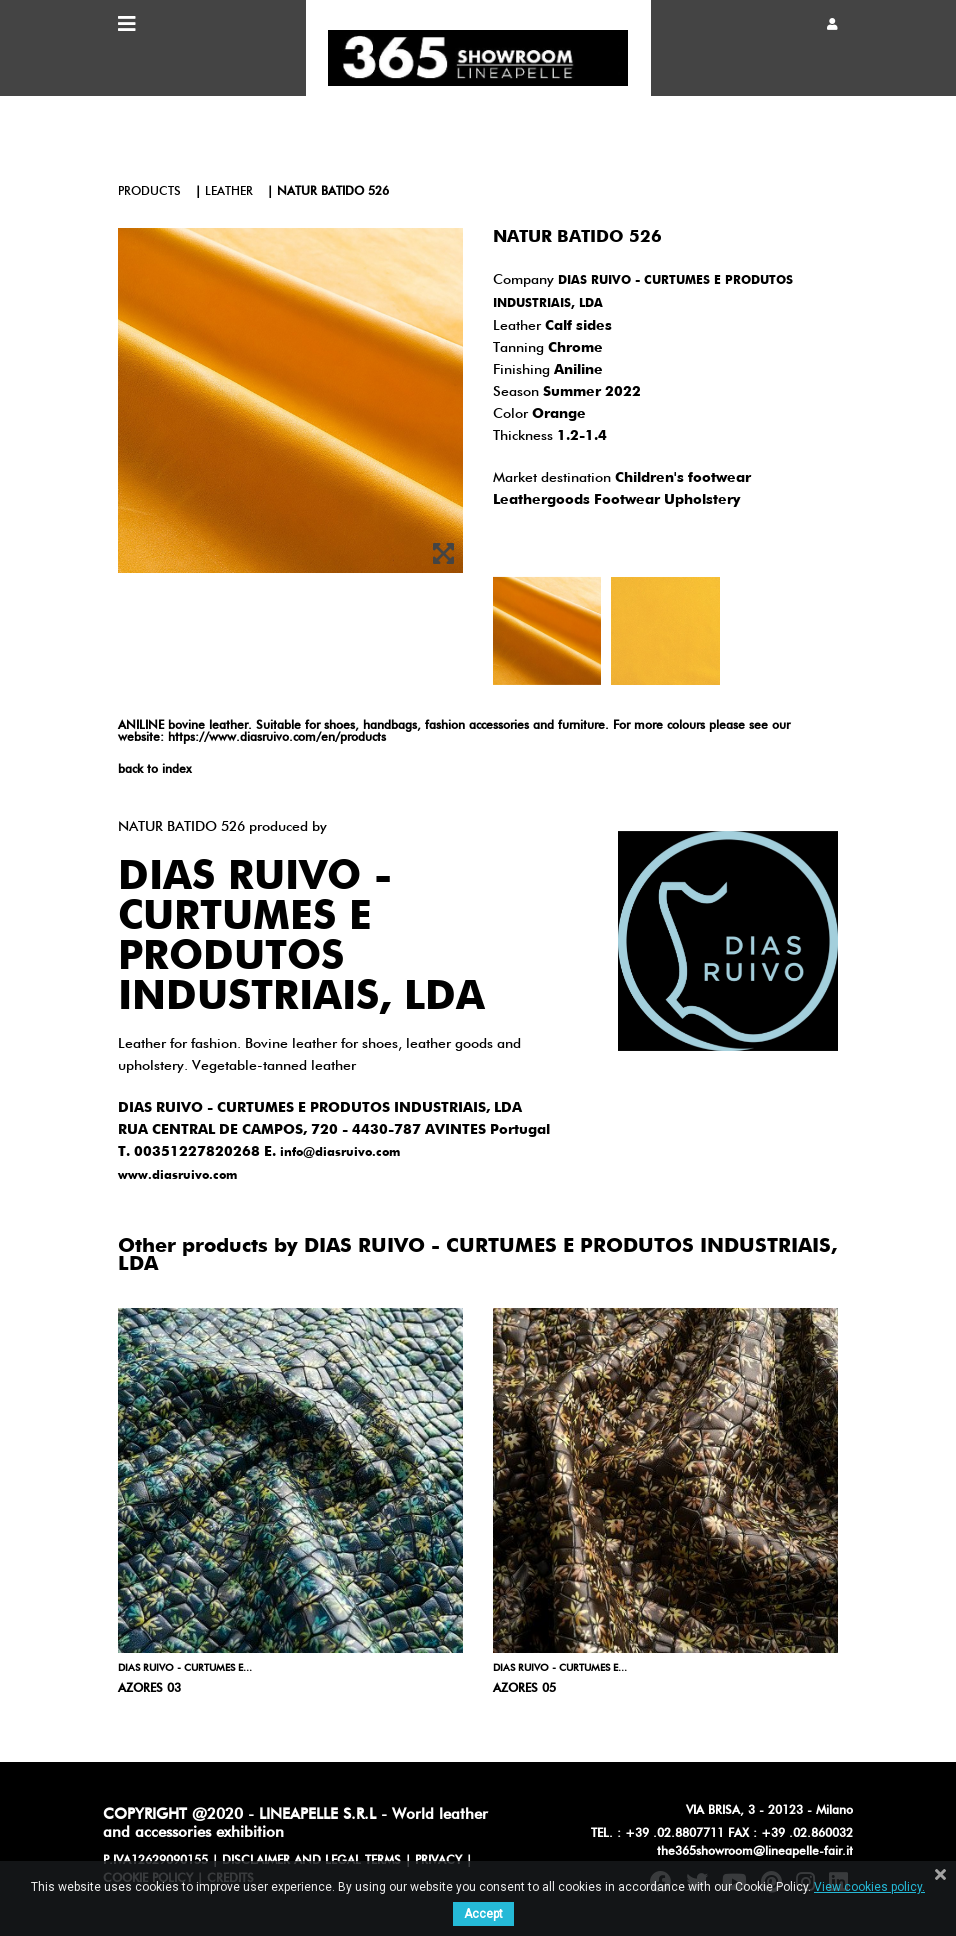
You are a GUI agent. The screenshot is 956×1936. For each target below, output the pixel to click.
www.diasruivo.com (177, 1176)
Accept (483, 1914)
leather (229, 192)
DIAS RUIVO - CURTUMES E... (185, 1668)
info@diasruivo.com (340, 1153)
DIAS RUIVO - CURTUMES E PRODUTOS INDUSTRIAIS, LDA (301, 938)
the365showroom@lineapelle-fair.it (755, 1852)
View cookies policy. (869, 1887)
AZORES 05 (524, 1689)
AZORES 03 (149, 1689)
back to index (154, 770)
